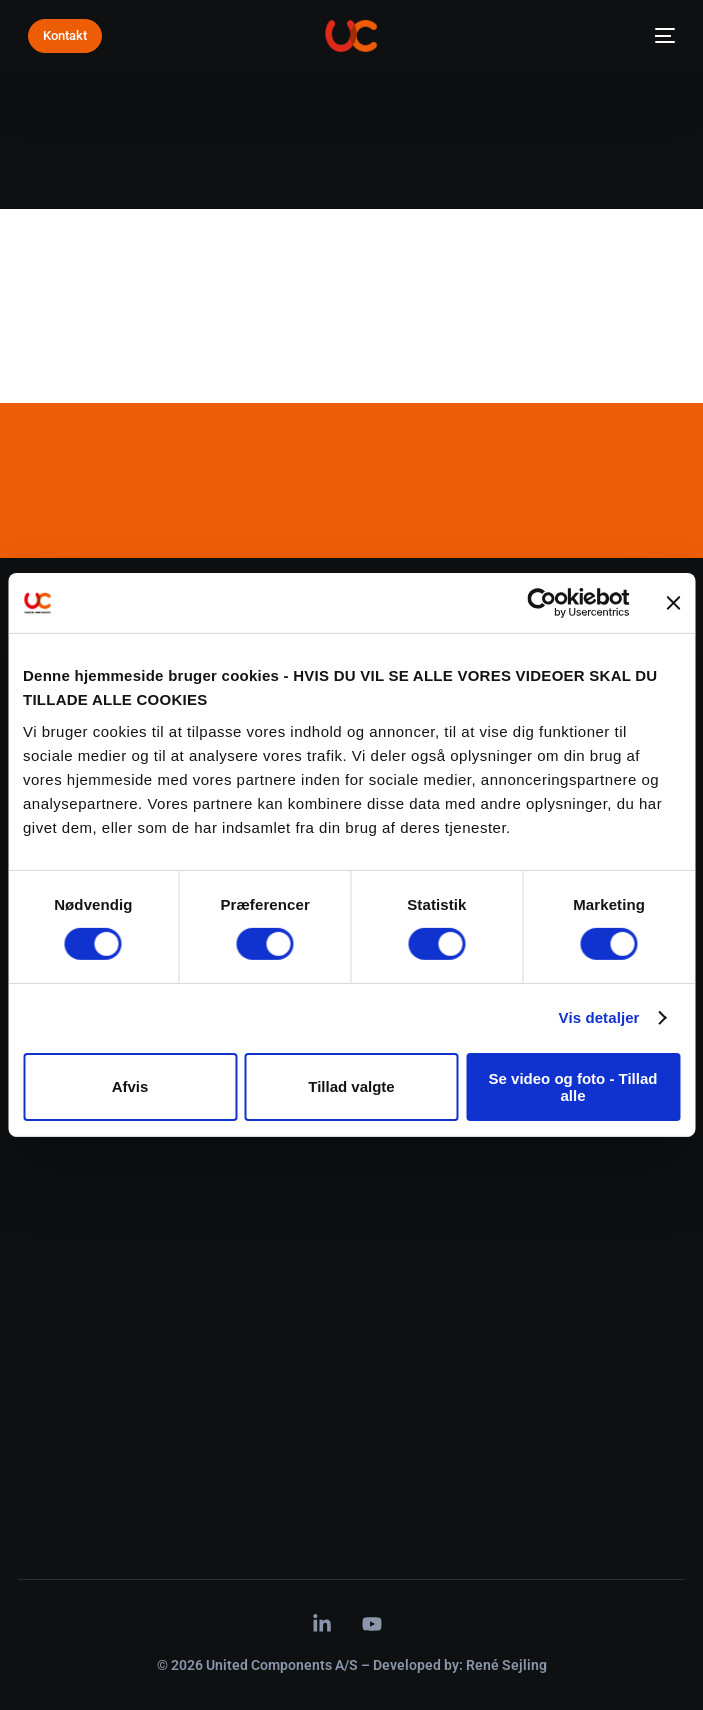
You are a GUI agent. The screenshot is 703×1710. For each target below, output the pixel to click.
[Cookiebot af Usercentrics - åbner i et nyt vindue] (541, 603)
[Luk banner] (673, 603)
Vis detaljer (599, 1017)
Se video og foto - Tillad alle (573, 1087)
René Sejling (506, 1665)
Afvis (130, 1086)
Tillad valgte (351, 1086)
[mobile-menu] (659, 36)
